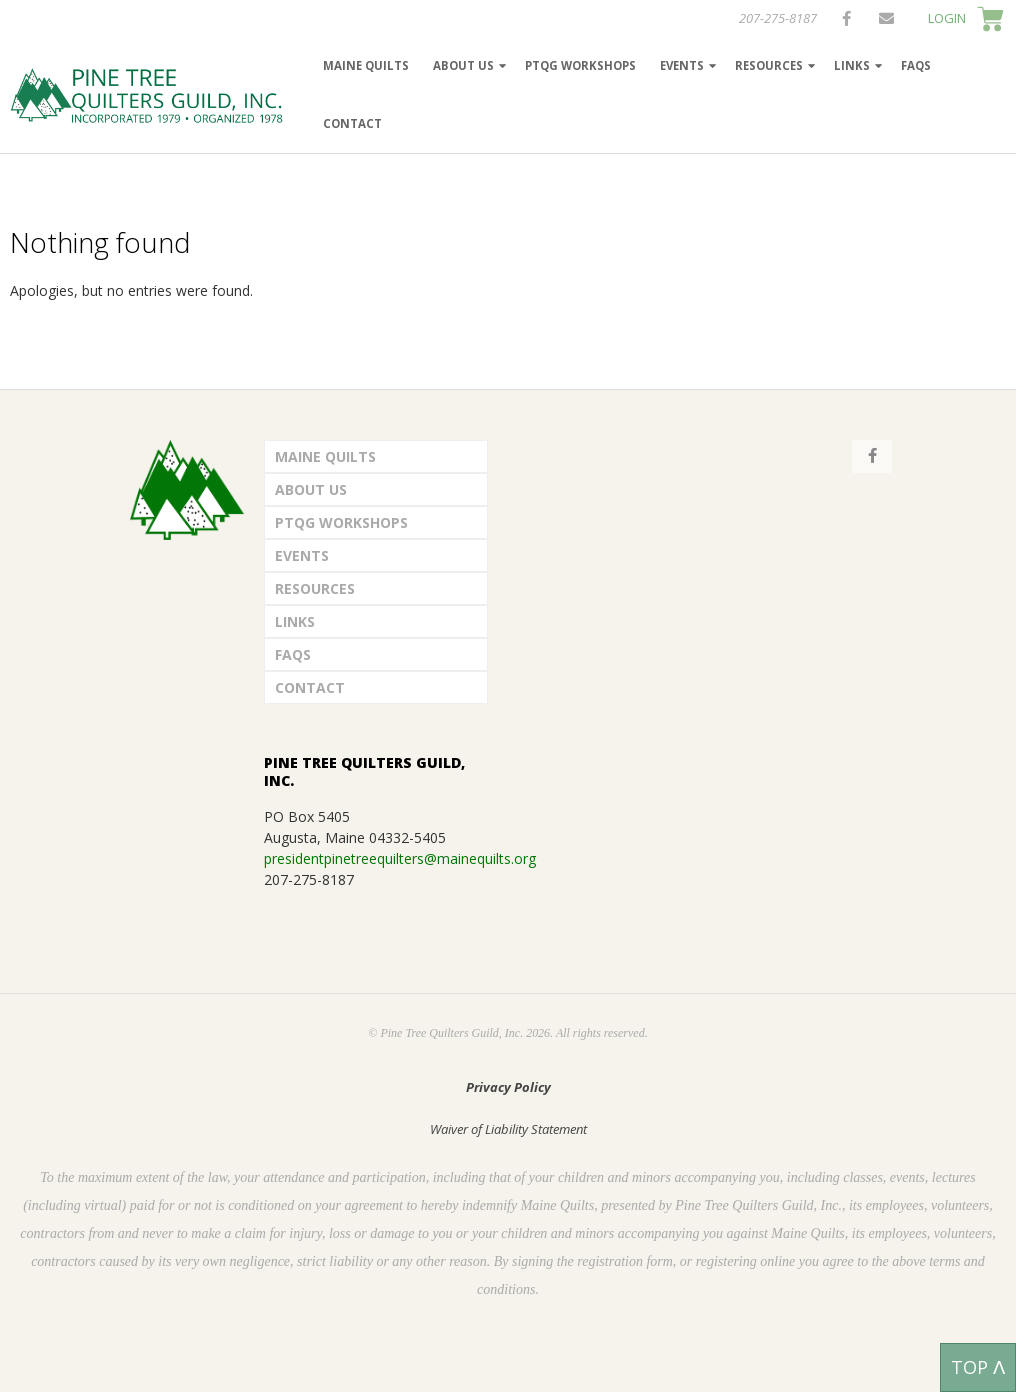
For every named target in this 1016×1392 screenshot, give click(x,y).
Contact (352, 123)
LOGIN (947, 18)
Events (682, 65)
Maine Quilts (366, 65)
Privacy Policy (508, 1087)
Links (852, 65)
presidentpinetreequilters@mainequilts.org (400, 858)
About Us (463, 65)
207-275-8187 (778, 18)
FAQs (916, 65)
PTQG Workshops (580, 65)
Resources (769, 65)
